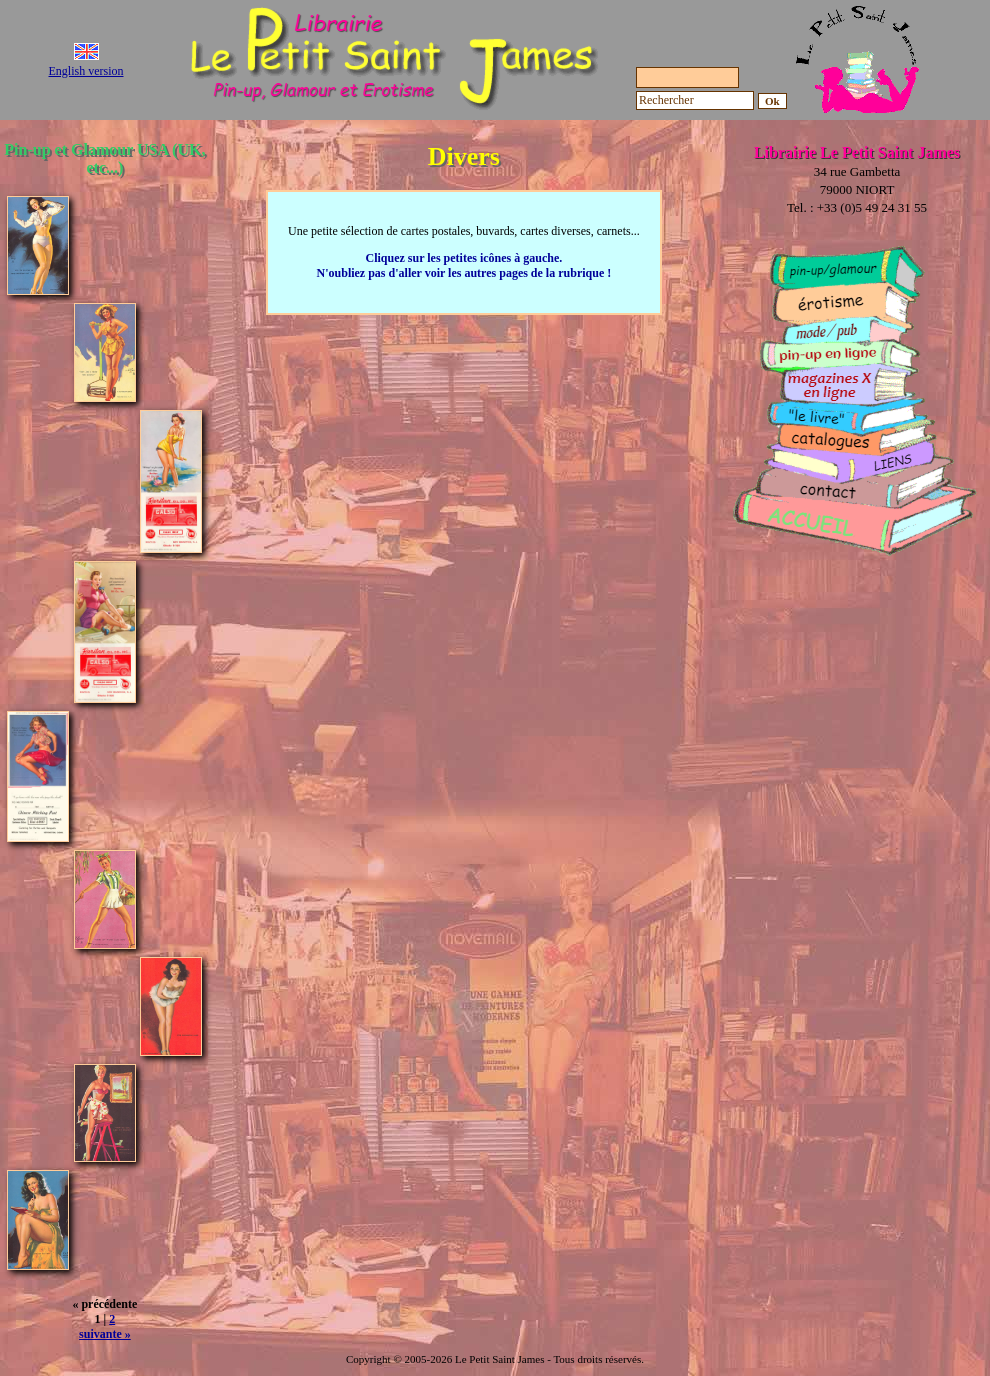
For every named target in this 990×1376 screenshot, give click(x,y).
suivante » (105, 1334)
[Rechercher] (695, 100)
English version (86, 71)
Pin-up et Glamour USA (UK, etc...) (104, 158)
